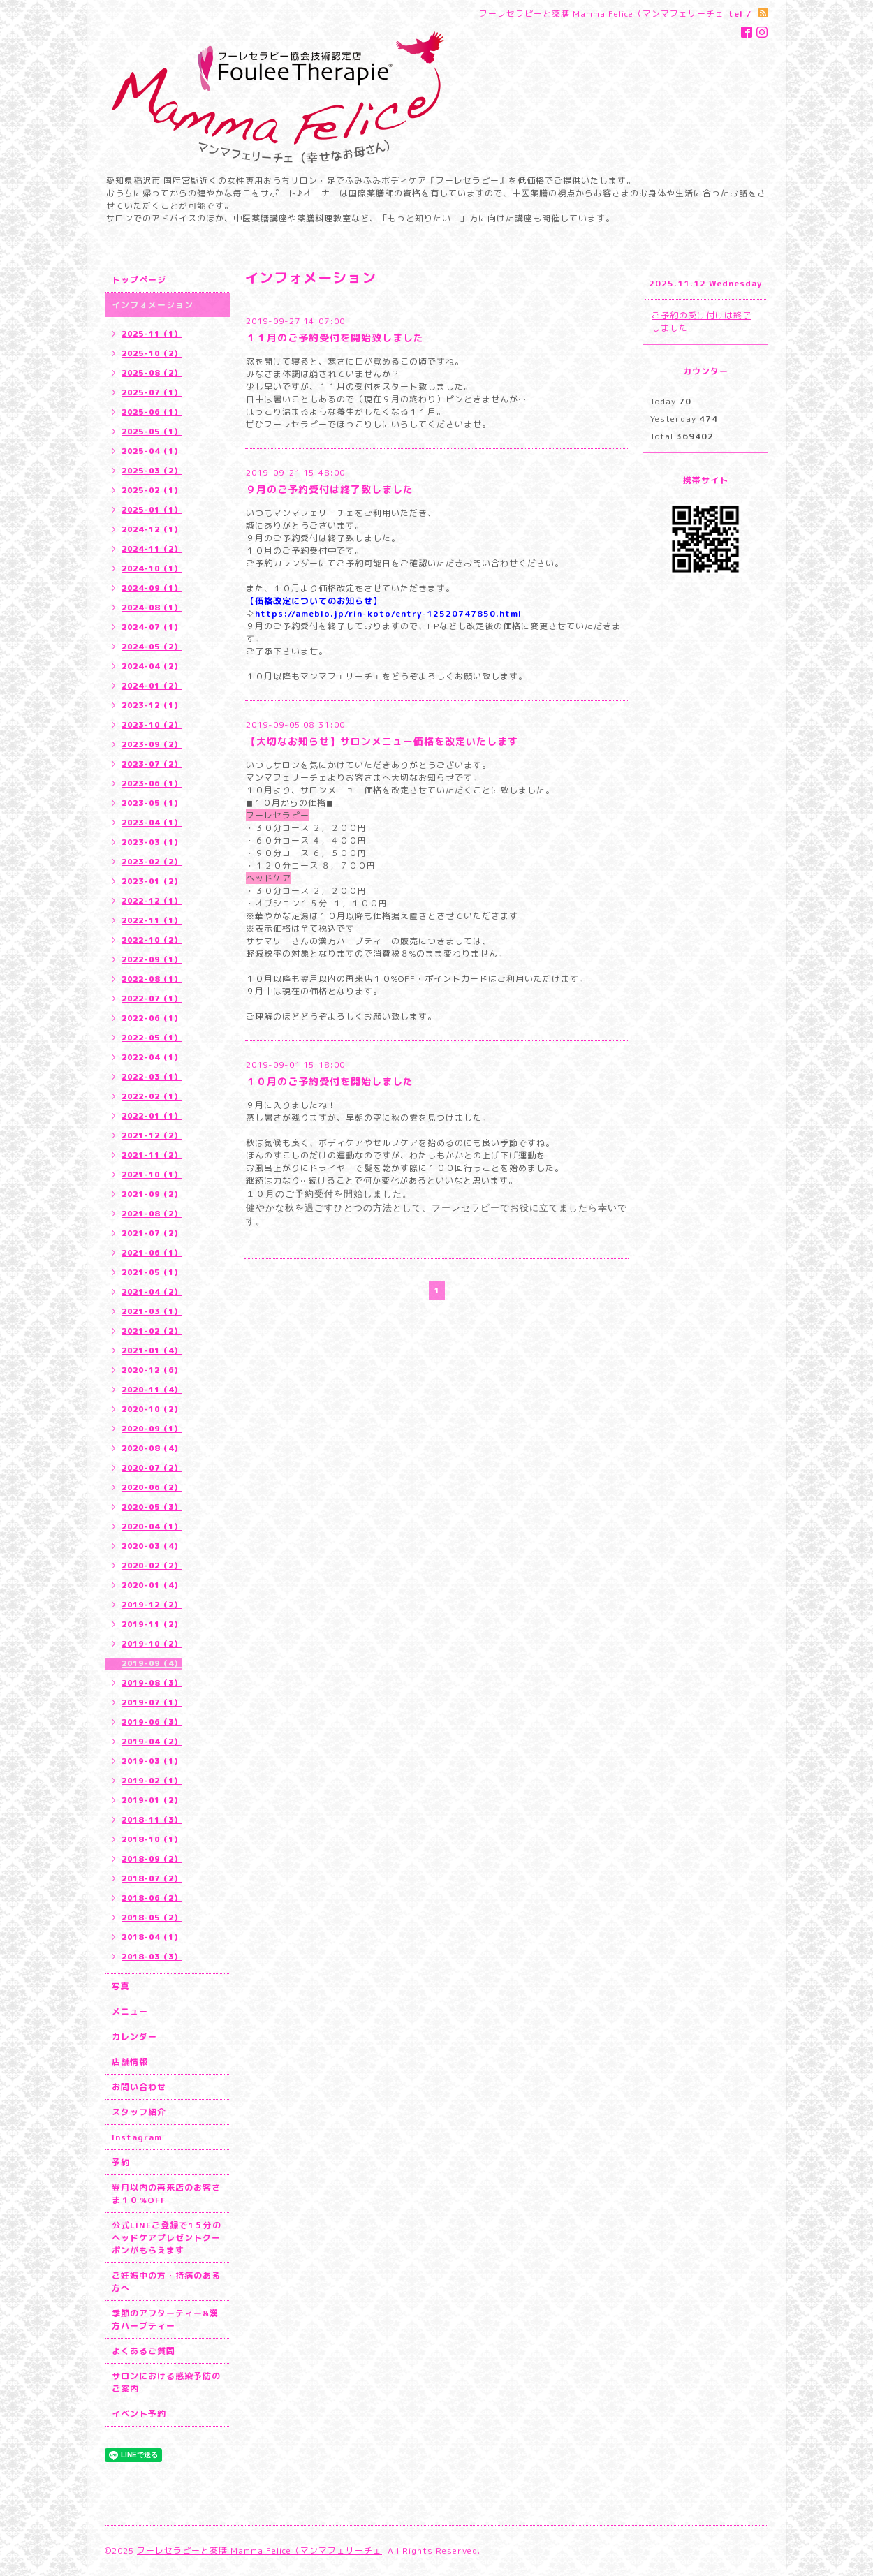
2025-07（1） (152, 392)
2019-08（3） (152, 1682)
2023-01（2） (152, 881)
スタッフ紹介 (139, 2112)
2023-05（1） (152, 803)
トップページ (139, 280)
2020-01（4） (152, 1585)
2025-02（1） (152, 490)
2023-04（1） (152, 822)
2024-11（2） (152, 548)
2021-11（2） (152, 1155)
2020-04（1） (152, 1526)
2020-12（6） (152, 1370)
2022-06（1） (152, 1018)
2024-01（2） (152, 685)
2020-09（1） (152, 1428)
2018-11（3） (152, 1819)
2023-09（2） (152, 744)
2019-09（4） (152, 1663)
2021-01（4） (152, 1350)
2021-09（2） (152, 1194)
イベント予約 (139, 2414)
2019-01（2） (152, 1800)
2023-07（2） (152, 764)
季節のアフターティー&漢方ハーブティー (165, 2319)
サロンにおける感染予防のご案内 (166, 2382)
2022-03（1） (152, 1076)
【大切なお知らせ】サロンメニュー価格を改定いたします (382, 741)
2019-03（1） (152, 1761)
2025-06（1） (152, 412)
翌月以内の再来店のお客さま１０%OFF (166, 2193)
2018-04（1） (152, 1937)
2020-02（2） (152, 1565)
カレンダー (134, 2037)
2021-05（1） (152, 1272)
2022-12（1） (152, 900)
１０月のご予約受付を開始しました (329, 1081)
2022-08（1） (152, 979)
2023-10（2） (152, 724)
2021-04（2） (152, 1291)
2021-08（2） (152, 1213)
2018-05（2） (152, 1917)
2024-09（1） (152, 588)
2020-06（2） (152, 1487)
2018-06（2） (152, 1898)
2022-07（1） (152, 998)
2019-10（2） (152, 1643)
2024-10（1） (152, 568)
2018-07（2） (152, 1878)
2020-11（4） (152, 1389)
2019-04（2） (152, 1741)
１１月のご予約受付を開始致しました (335, 337)
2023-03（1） (152, 842)
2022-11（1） (152, 920)
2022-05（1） (152, 1037)
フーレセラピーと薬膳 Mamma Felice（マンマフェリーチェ (259, 2550)
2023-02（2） (152, 861)
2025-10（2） (152, 353)
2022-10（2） (152, 939)
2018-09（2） (152, 1858)
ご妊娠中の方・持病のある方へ (166, 2281)
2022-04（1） (152, 1057)
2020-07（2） (152, 1467)
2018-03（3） (152, 1956)
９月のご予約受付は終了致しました (329, 489)
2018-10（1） (152, 1839)
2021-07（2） (152, 1233)
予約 (121, 2162)
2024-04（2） (152, 666)
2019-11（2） (152, 1624)
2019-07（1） (152, 1702)
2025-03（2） (152, 470)
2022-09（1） (152, 959)
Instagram (137, 2137)
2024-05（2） (152, 646)
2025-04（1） (152, 451)
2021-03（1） (152, 1311)
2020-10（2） (152, 1409)
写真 (121, 1986)
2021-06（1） (152, 1252)
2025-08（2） (152, 372)
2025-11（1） (152, 333)
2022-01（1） (152, 1115)
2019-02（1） (152, 1780)
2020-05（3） (152, 1507)
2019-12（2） (152, 1604)
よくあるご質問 (143, 2351)
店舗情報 (130, 2062)
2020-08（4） (152, 1448)
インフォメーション (152, 305)
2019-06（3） (152, 1722)
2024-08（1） (152, 607)
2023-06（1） (152, 783)
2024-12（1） (152, 529)
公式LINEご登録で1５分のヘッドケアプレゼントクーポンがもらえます (166, 2237)
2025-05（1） (152, 431)
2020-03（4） (152, 1546)
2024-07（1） (152, 627)
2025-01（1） (152, 509)
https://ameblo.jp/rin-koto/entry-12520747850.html (388, 613)
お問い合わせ (139, 2087)
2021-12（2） (152, 1135)
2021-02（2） (152, 1331)
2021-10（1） (152, 1174)
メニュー (130, 2011)
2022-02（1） (152, 1096)
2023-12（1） (152, 705)
